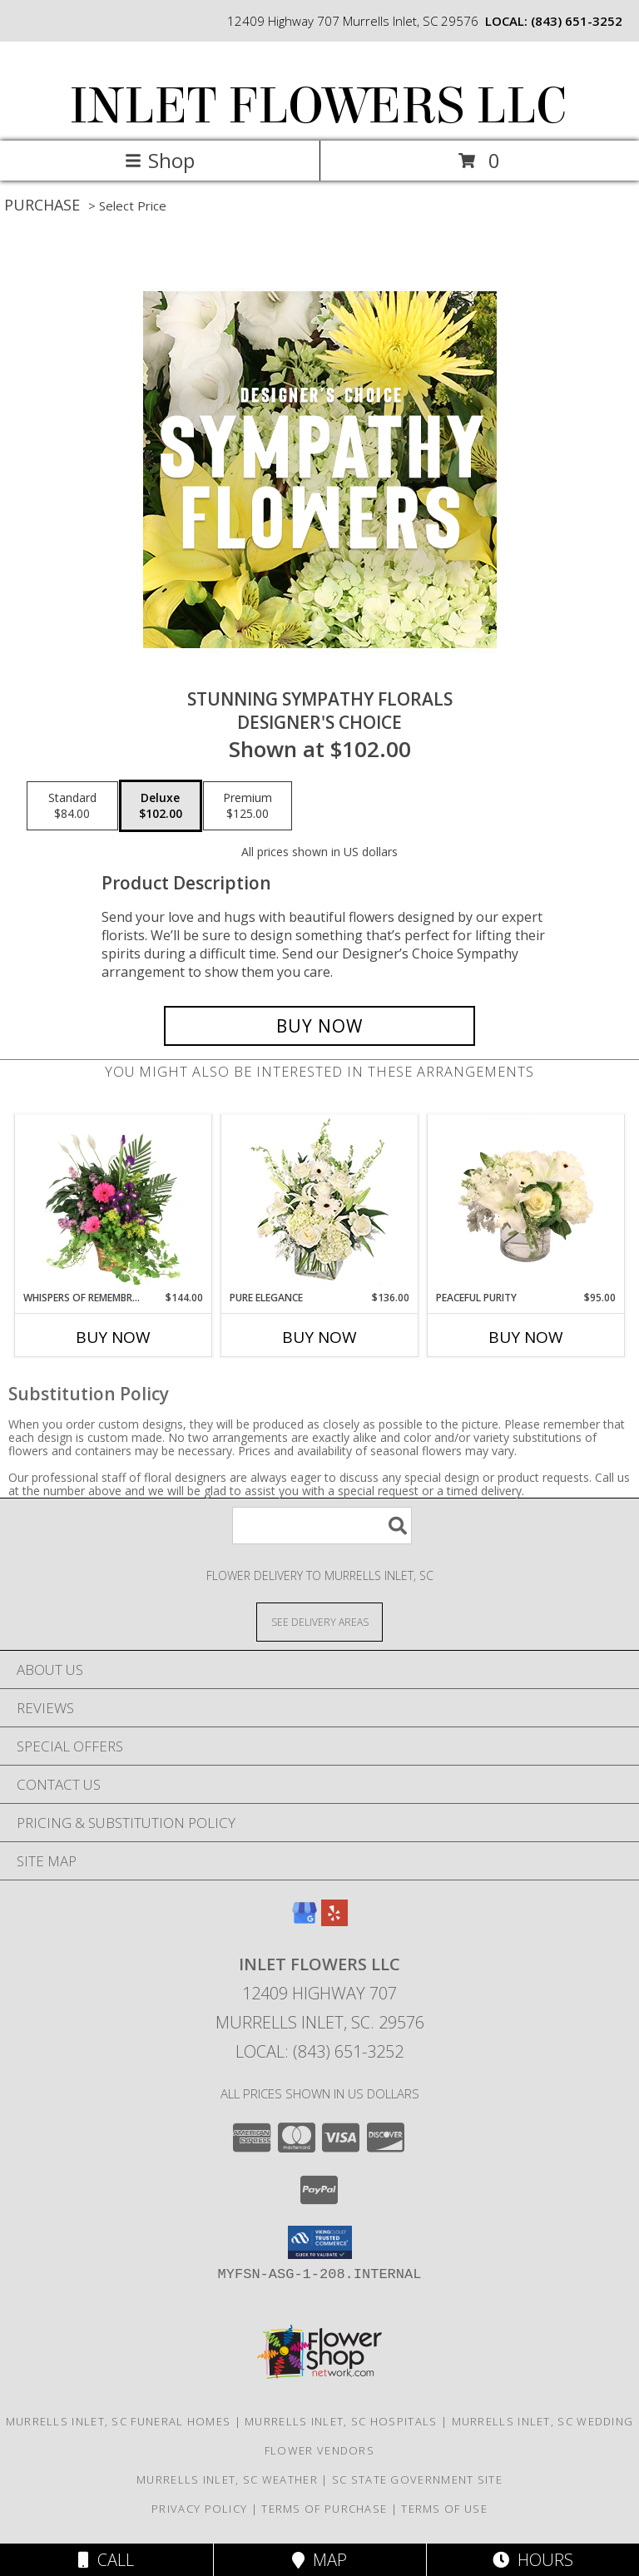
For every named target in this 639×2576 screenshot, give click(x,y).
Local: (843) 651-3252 (319, 2051)
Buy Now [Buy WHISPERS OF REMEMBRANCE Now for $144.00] (113, 1337)
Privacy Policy (199, 2508)
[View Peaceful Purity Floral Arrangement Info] (526, 1202)
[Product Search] (322, 1525)
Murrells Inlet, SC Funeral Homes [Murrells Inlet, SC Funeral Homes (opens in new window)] (118, 2421)
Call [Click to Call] (106, 2560)
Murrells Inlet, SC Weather (227, 2479)
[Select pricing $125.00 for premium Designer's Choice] (247, 806)
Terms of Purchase (324, 2508)
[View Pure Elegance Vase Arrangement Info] (319, 1202)
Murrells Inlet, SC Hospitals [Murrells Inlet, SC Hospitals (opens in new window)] (341, 2421)
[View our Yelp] (334, 1920)
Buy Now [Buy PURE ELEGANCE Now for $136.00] (319, 1337)
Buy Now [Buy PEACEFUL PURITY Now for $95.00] (525, 1337)
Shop (160, 160)
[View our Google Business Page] (304, 1920)
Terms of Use (444, 2508)
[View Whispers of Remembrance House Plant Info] (113, 1202)
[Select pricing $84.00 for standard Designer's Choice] (72, 806)
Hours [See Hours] (533, 2560)
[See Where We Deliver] (319, 1621)
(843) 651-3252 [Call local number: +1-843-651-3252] (576, 20)
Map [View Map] (319, 2560)
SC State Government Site (417, 2479)
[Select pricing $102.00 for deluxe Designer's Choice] (160, 806)
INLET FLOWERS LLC (318, 106)
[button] (320, 2242)
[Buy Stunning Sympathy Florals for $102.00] (319, 1026)
